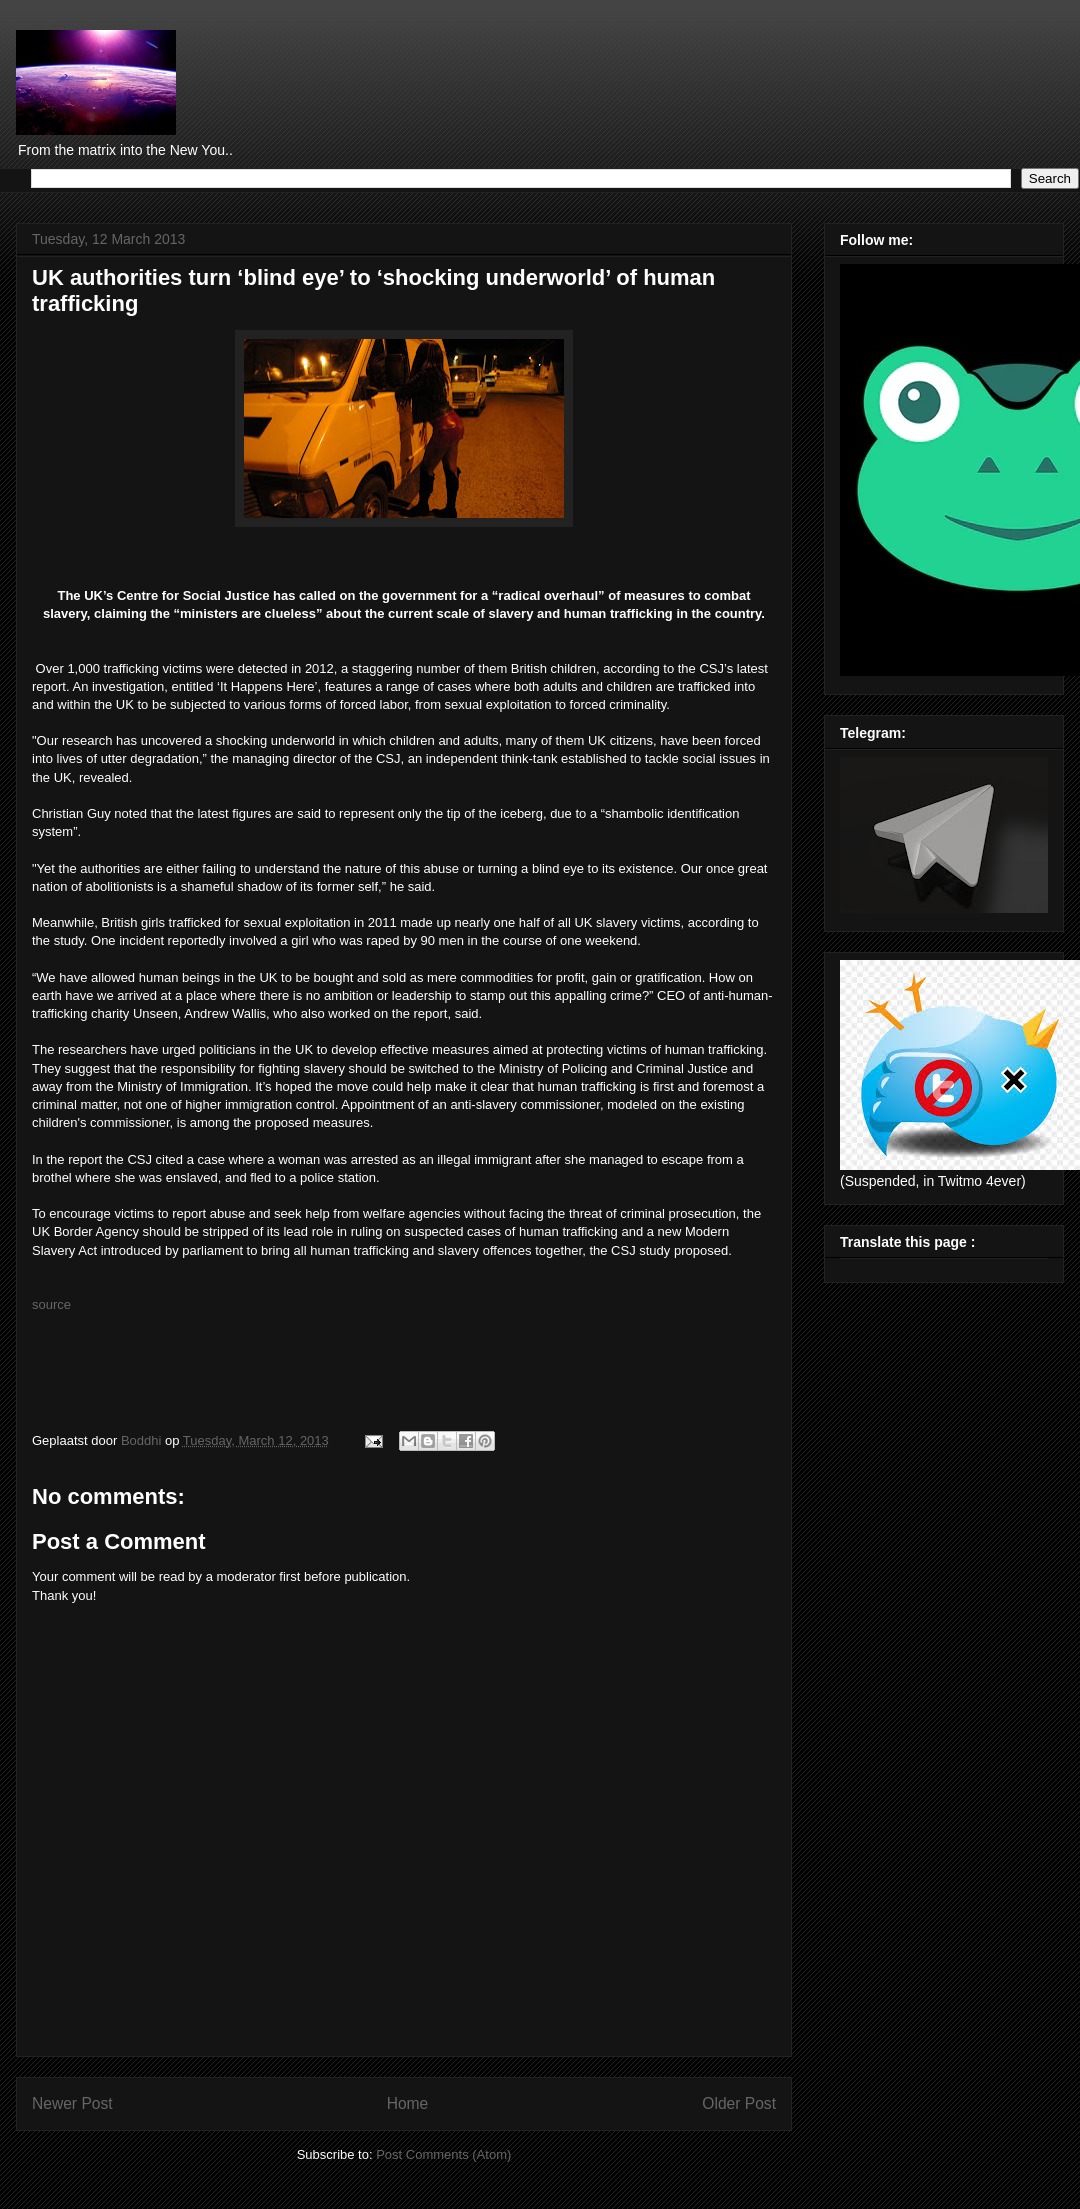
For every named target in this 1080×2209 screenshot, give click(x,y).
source (51, 1304)
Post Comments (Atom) (443, 2154)
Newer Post (72, 2103)
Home (408, 2103)
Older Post (739, 2103)
